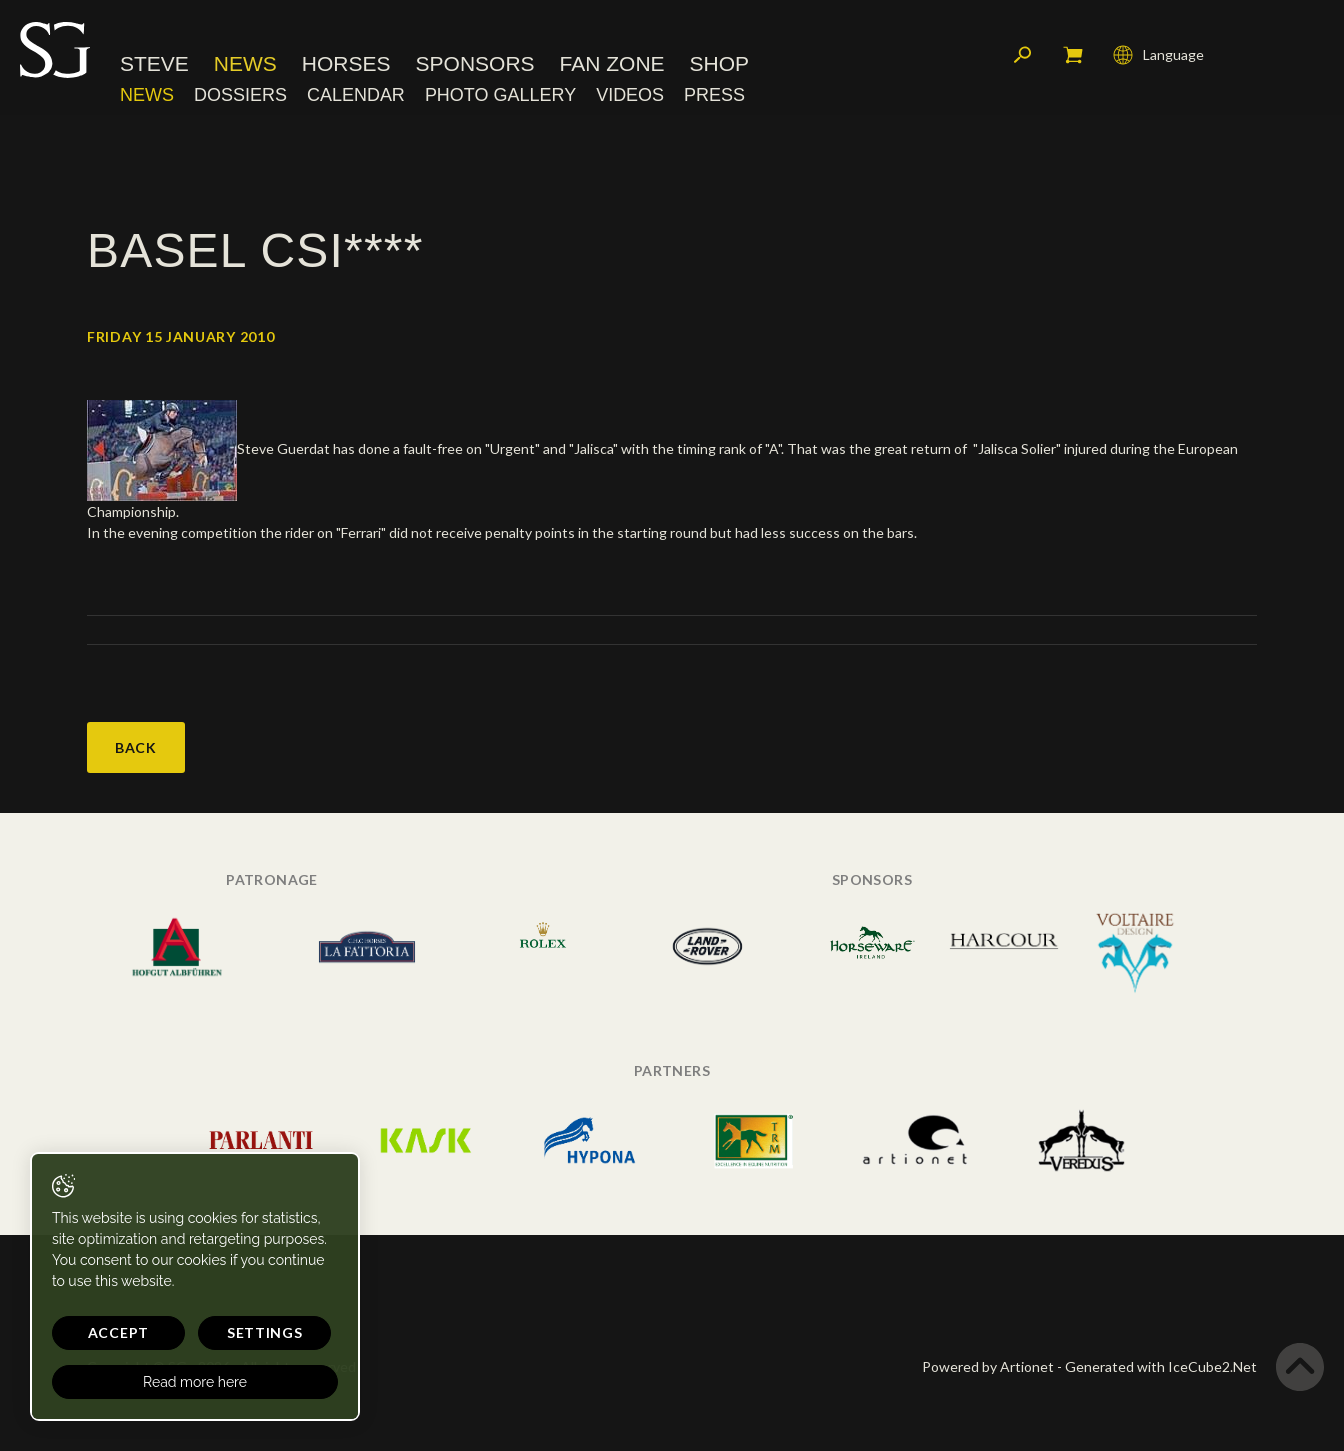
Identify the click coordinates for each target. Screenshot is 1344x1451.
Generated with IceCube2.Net (1161, 1366)
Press (714, 95)
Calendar (356, 95)
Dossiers (240, 95)
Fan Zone (612, 64)
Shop (720, 64)
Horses (346, 64)
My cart (1073, 55)
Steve (154, 64)
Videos (630, 95)
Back (136, 747)
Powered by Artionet (988, 1366)
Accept (116, 1332)
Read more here (192, 1382)
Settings (260, 1332)
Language (1158, 55)
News (245, 64)
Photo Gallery (500, 95)
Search (1023, 55)
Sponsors (475, 64)
